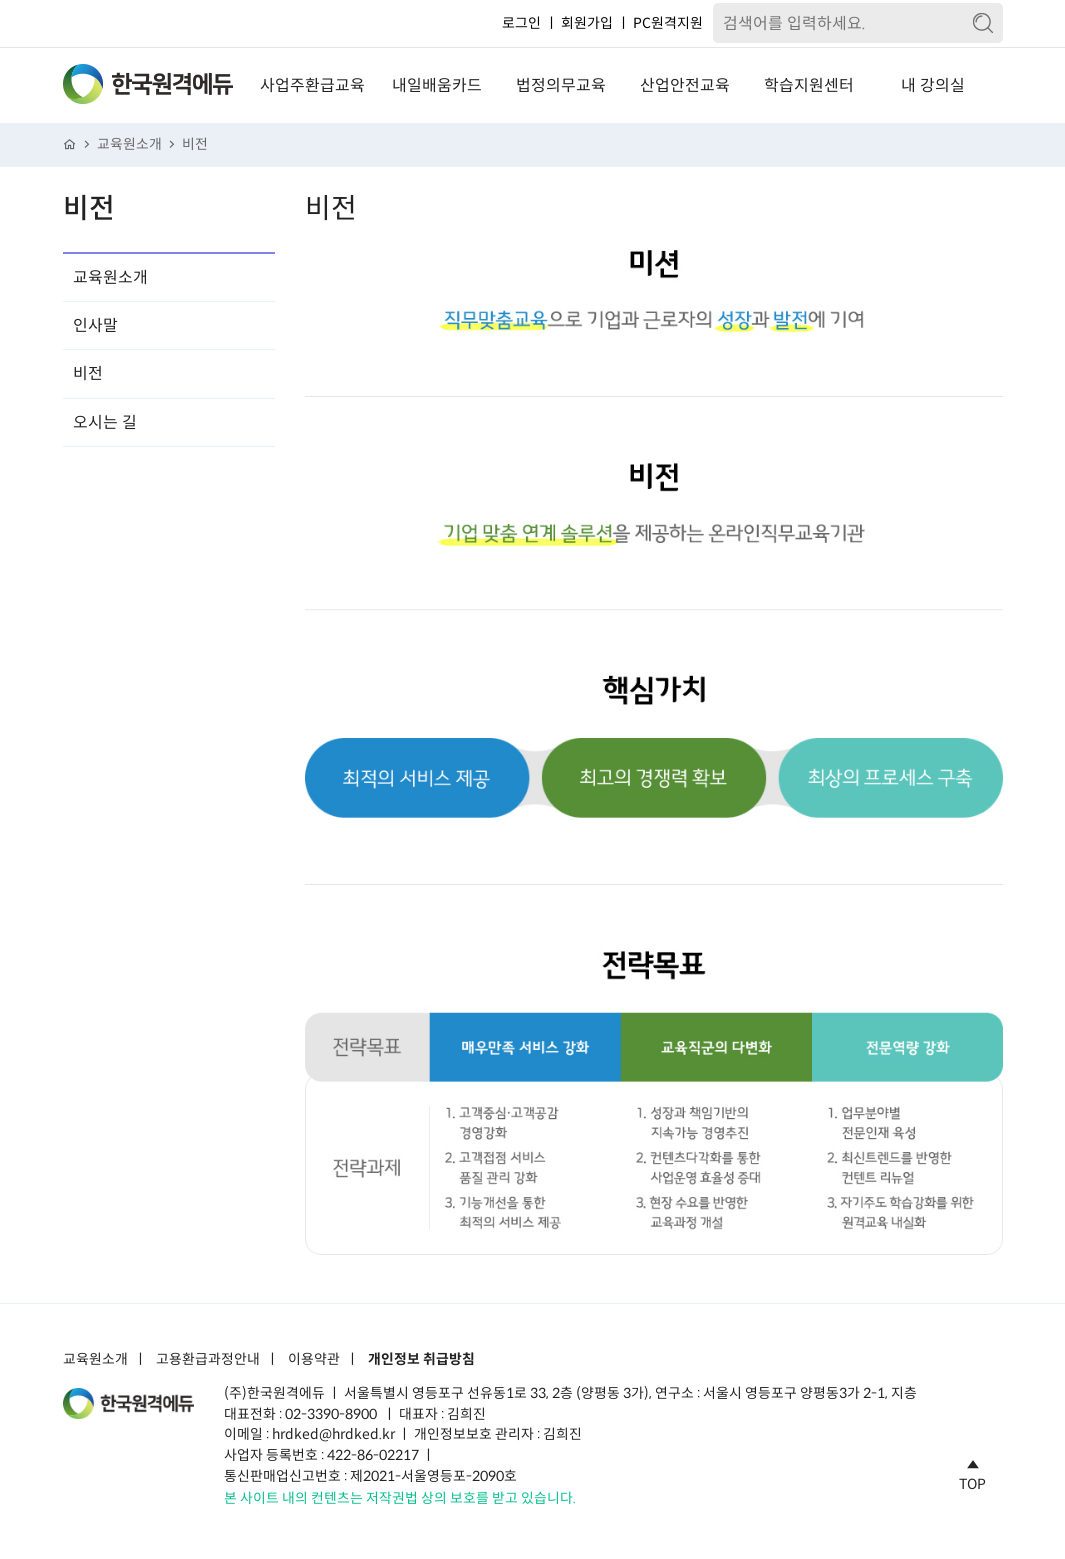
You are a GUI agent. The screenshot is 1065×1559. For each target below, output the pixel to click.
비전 (195, 144)
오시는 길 (105, 422)
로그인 (521, 23)
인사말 (95, 325)
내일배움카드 (437, 85)
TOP (972, 1472)
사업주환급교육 (312, 85)
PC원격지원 (668, 23)
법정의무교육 (561, 85)
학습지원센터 (809, 85)
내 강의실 (933, 85)
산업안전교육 (685, 85)
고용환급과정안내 (208, 1360)
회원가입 (587, 23)
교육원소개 (129, 144)
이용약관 (314, 1360)
